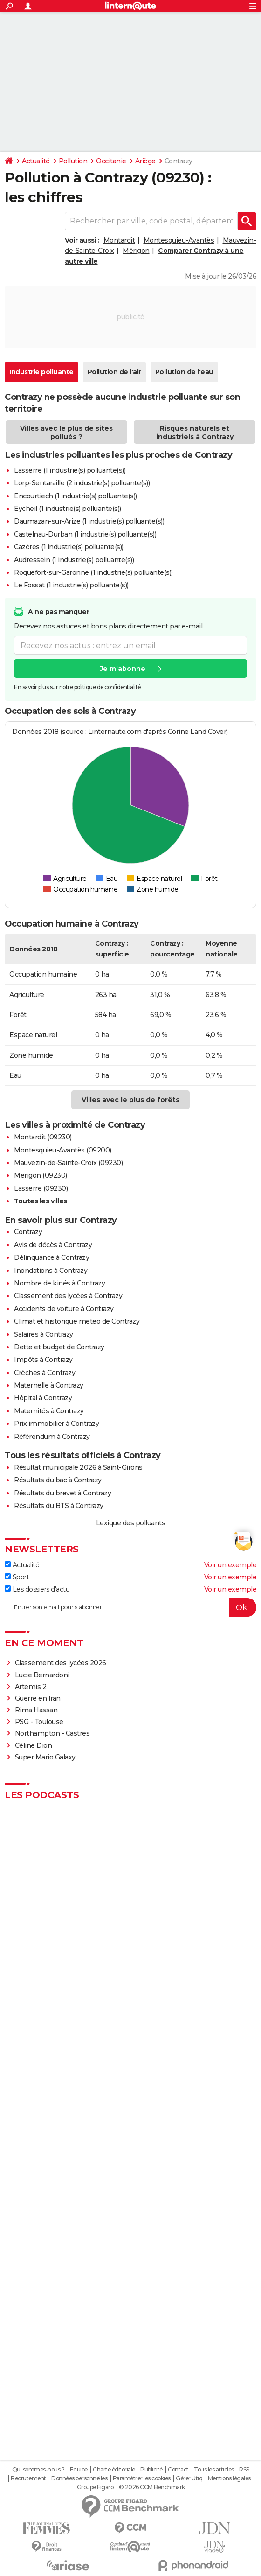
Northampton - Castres (52, 1733)
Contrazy (28, 1232)
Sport (17, 1577)
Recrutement (28, 2478)
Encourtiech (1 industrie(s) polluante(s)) (75, 496)
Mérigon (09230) (40, 1175)
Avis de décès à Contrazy (53, 1245)
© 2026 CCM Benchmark (152, 2487)
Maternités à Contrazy (49, 1411)
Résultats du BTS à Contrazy (58, 1505)
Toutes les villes (40, 1201)
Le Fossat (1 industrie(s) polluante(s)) (71, 585)
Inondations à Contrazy (50, 1270)
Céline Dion (33, 1745)
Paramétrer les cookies (142, 2478)
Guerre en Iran (38, 1698)
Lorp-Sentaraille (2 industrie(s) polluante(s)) (82, 483)
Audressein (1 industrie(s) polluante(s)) (74, 560)
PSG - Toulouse (39, 1721)
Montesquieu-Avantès (179, 240)
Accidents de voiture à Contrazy (64, 1309)
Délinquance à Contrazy (51, 1257)
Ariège (145, 161)
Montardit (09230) (43, 1137)
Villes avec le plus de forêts (130, 1100)
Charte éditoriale (114, 2469)
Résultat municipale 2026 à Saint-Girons (78, 1467)
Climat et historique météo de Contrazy (76, 1321)
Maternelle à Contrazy (48, 1385)
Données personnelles (79, 2478)
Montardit (119, 240)
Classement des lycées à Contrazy (68, 1295)
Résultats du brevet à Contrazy (62, 1493)
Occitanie (111, 161)
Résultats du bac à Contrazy (58, 1480)
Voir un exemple (230, 1565)
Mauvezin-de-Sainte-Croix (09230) (68, 1163)
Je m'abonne (122, 668)
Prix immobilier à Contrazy (56, 1423)
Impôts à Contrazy (43, 1359)
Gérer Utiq (189, 2478)
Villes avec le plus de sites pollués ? (66, 432)
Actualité (36, 161)
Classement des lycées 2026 (60, 1663)
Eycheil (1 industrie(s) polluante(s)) (67, 508)
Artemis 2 (31, 1686)
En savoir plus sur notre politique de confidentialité (77, 687)
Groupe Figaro (95, 2487)
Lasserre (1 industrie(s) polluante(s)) (69, 470)
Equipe (79, 2469)
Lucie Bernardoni (42, 1675)
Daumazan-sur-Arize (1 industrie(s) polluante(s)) (89, 521)
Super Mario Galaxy (45, 1757)
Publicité (151, 2469)
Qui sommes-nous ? (38, 2469)
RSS (244, 2469)
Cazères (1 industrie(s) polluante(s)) (69, 547)
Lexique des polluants (130, 1523)
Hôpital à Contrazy (43, 1398)
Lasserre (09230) (41, 1188)
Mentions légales (229, 2478)
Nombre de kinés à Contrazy (59, 1283)
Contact (178, 2469)
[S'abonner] (130, 1607)
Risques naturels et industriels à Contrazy (195, 432)
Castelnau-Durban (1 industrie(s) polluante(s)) (85, 534)
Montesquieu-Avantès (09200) (62, 1150)
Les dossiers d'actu (37, 1589)
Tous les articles (214, 2469)
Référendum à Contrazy (52, 1436)
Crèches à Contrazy (44, 1372)
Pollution (73, 161)
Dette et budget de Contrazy (59, 1347)
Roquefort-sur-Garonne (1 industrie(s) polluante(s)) (93, 572)
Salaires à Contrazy (43, 1334)
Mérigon (136, 250)
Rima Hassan (36, 1710)
